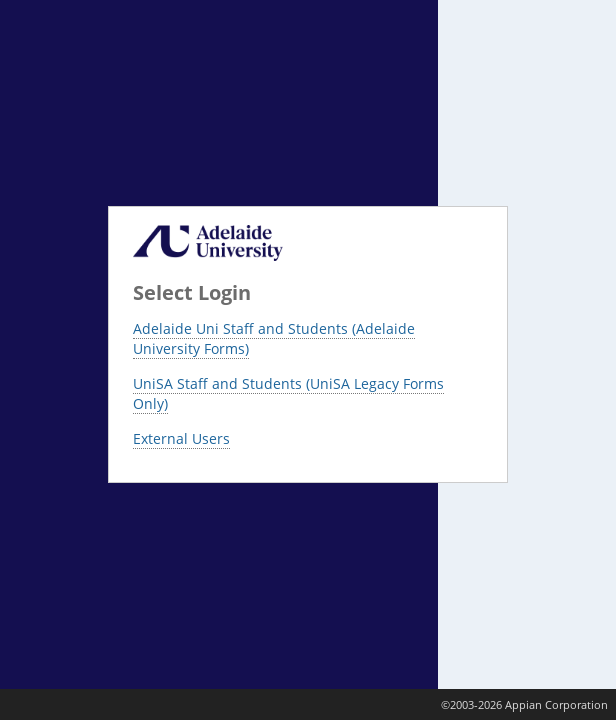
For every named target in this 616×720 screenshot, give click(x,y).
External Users (181, 438)
